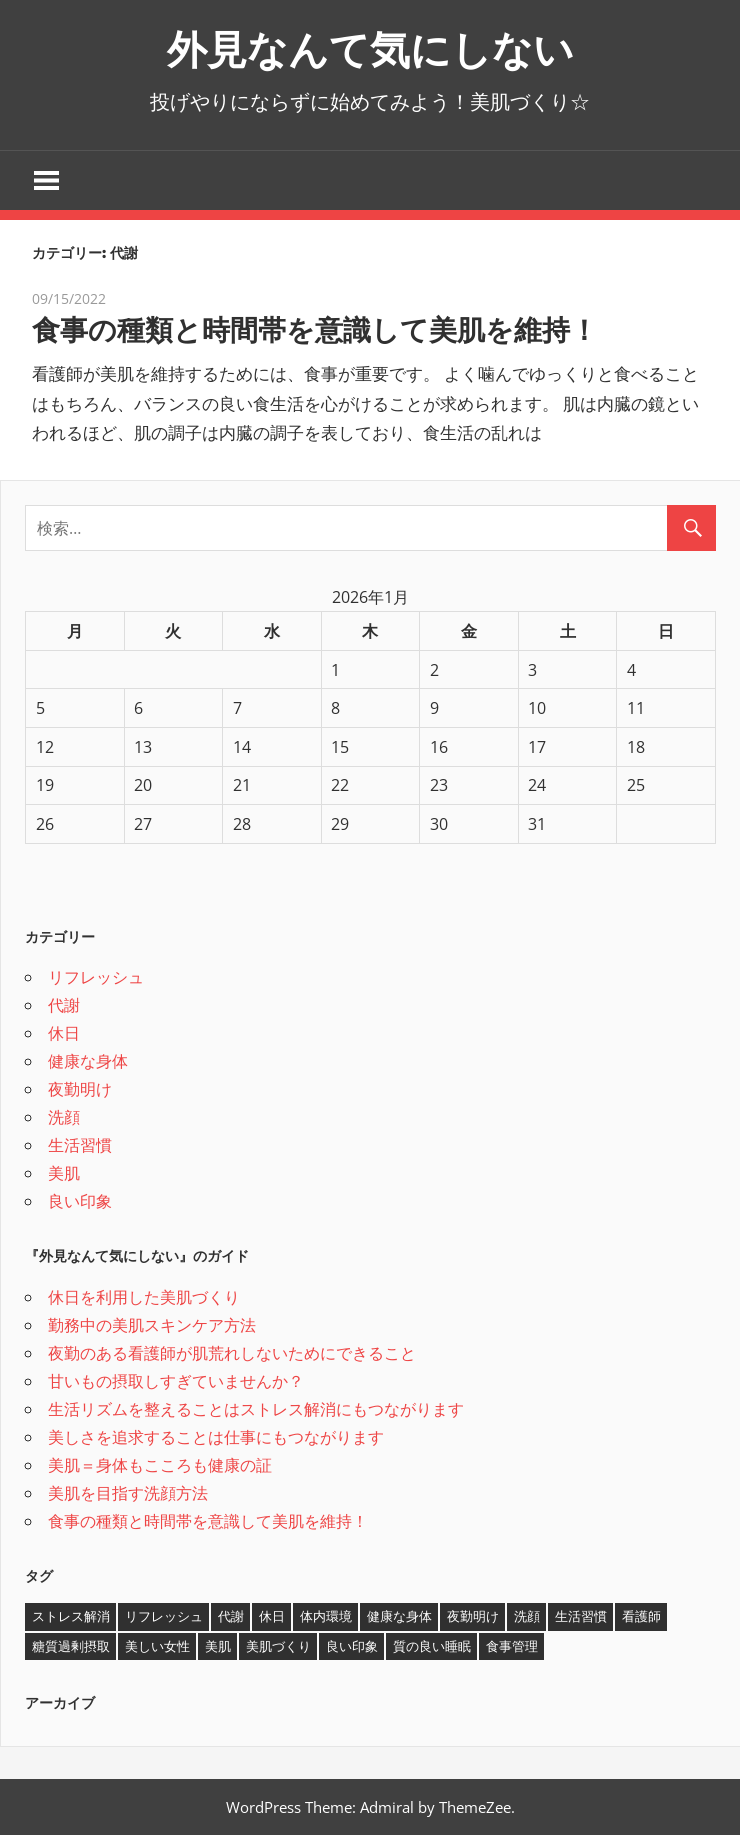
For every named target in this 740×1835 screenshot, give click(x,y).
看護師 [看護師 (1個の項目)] (641, 1616)
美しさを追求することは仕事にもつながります (216, 1437)
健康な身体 (88, 1061)
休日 (64, 1033)
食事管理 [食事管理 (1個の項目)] (512, 1646)
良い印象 (80, 1201)
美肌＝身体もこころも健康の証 (160, 1465)
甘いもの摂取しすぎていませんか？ (176, 1381)
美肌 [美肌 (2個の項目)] (218, 1646)
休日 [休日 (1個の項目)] (272, 1616)
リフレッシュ (96, 977)
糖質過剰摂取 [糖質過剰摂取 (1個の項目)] (71, 1646)
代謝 (64, 1005)
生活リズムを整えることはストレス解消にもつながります (256, 1409)
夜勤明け (80, 1089)
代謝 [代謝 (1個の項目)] (231, 1616)
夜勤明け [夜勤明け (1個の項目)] (473, 1616)
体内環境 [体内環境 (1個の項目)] (326, 1616)
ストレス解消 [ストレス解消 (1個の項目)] (71, 1616)
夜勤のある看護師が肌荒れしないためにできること (232, 1353)
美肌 (64, 1173)
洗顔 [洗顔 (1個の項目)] (527, 1616)
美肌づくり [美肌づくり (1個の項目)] (278, 1646)
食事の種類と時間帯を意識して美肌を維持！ (315, 330)
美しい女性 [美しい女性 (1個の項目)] (157, 1646)
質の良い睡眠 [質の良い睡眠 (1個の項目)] (432, 1646)
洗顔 (64, 1117)
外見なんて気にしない (370, 49)
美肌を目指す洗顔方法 (128, 1493)
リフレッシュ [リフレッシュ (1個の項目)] (164, 1616)
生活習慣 (80, 1145)
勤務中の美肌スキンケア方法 (152, 1325)
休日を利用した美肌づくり (144, 1297)
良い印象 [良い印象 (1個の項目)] (352, 1646)
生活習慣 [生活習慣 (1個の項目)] (581, 1616)
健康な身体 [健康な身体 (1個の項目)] (399, 1616)
